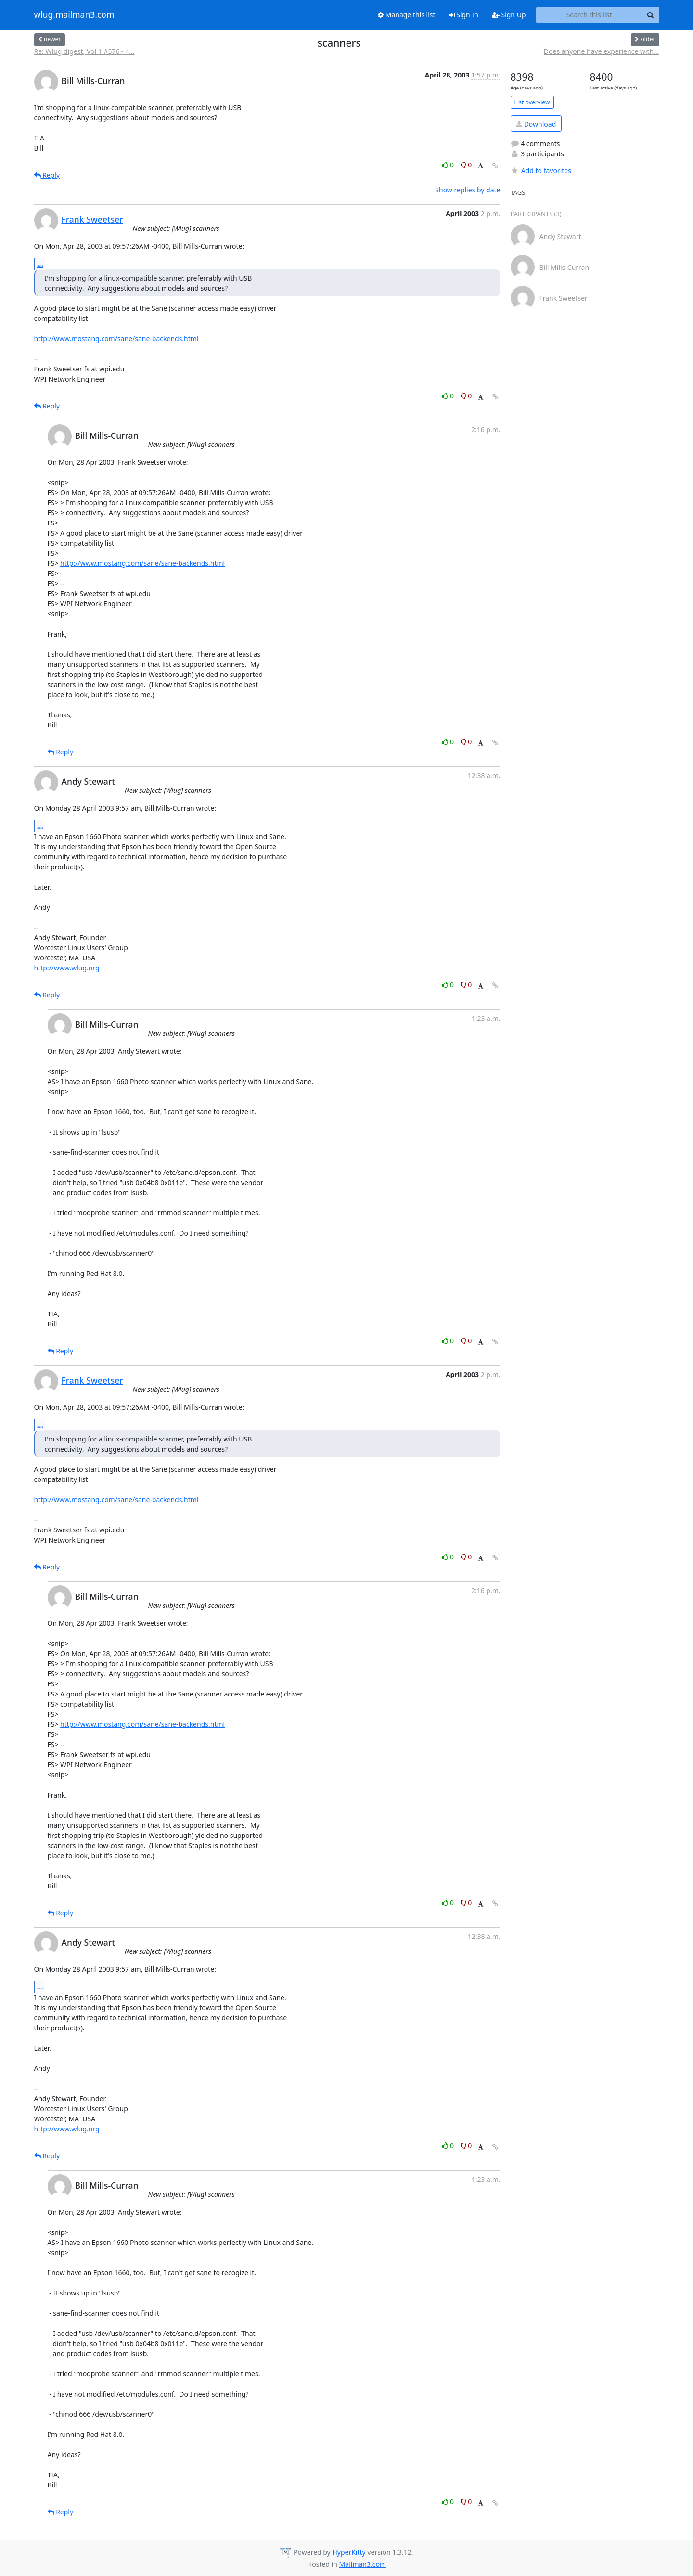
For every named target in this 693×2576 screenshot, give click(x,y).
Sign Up (509, 14)
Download (536, 123)
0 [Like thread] (448, 164)
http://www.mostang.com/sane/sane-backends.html (116, 338)
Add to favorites (541, 170)
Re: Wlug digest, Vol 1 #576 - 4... (84, 51)
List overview (532, 102)
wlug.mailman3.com (74, 15)
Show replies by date (467, 189)
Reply (47, 174)
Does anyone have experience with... (601, 51)
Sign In (463, 14)
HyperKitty (348, 2552)
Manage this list (407, 14)
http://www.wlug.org (67, 967)
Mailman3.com (362, 2564)
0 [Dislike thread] (466, 164)
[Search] (650, 15)
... (40, 263)
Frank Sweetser (92, 219)
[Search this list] (589, 15)
